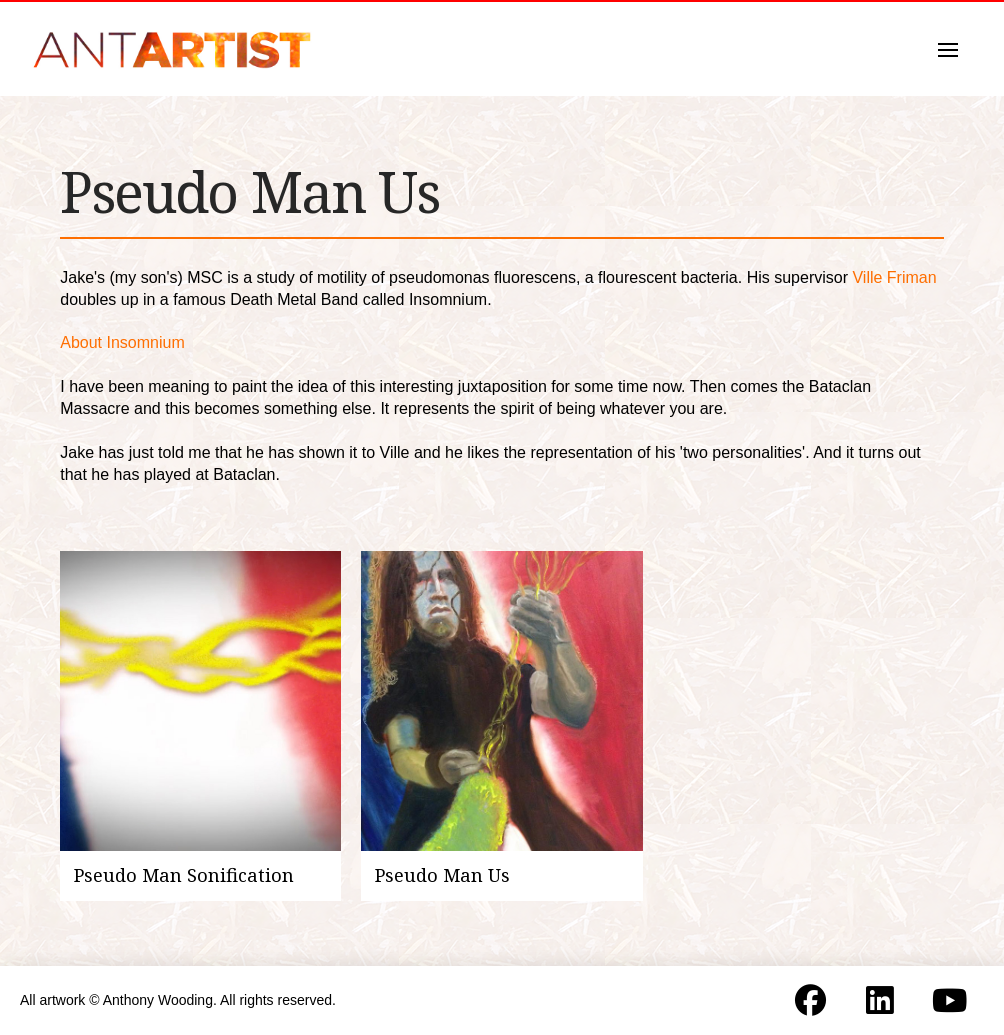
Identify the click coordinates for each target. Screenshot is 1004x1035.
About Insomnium (122, 342)
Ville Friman (894, 277)
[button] (948, 50)
